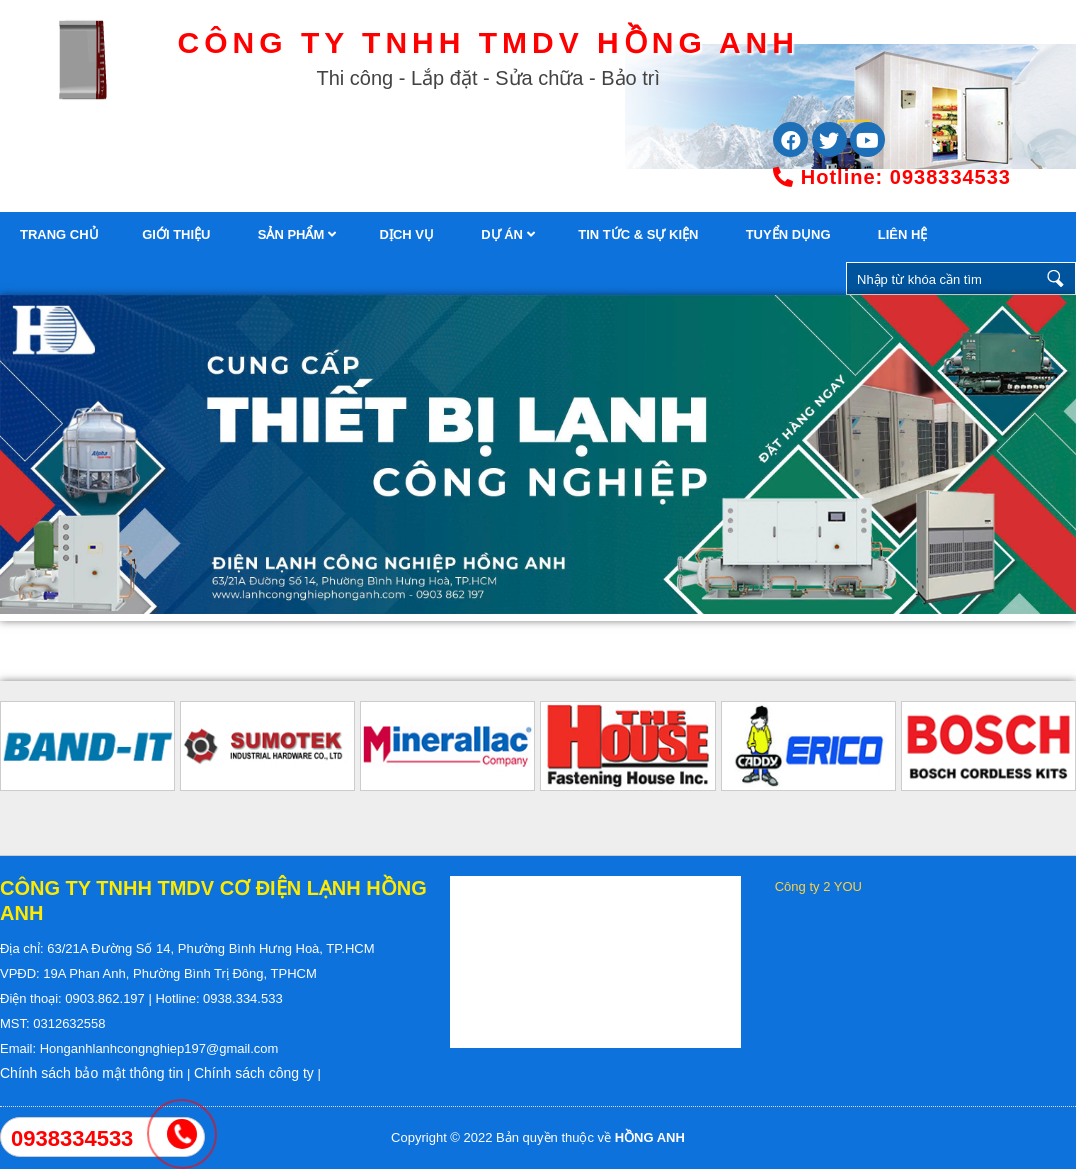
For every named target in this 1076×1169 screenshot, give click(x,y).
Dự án (507, 234)
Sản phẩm (297, 234)
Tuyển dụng (790, 234)
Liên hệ (904, 234)
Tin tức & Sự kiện (640, 234)
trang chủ (59, 234)
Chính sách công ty (254, 1073)
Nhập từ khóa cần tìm (1056, 278)
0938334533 (892, 177)
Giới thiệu (178, 234)
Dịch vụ (409, 234)
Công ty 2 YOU (818, 886)
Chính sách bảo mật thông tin (91, 1073)
